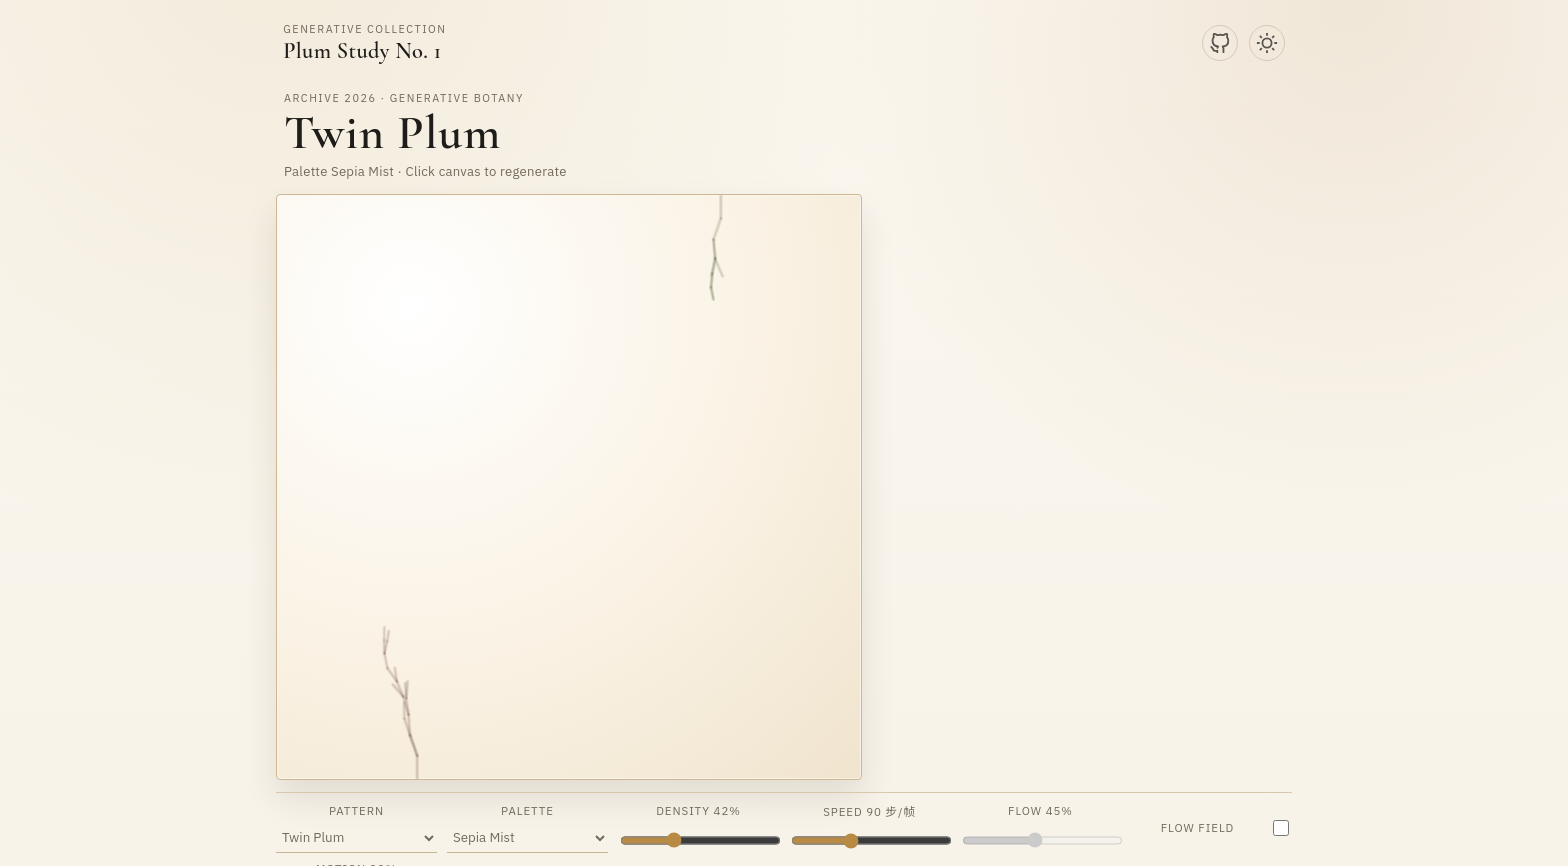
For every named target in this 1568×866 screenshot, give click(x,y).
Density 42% (699, 827)
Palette (527, 828)
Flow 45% (1041, 827)
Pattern (356, 828)
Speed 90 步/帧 (870, 827)
